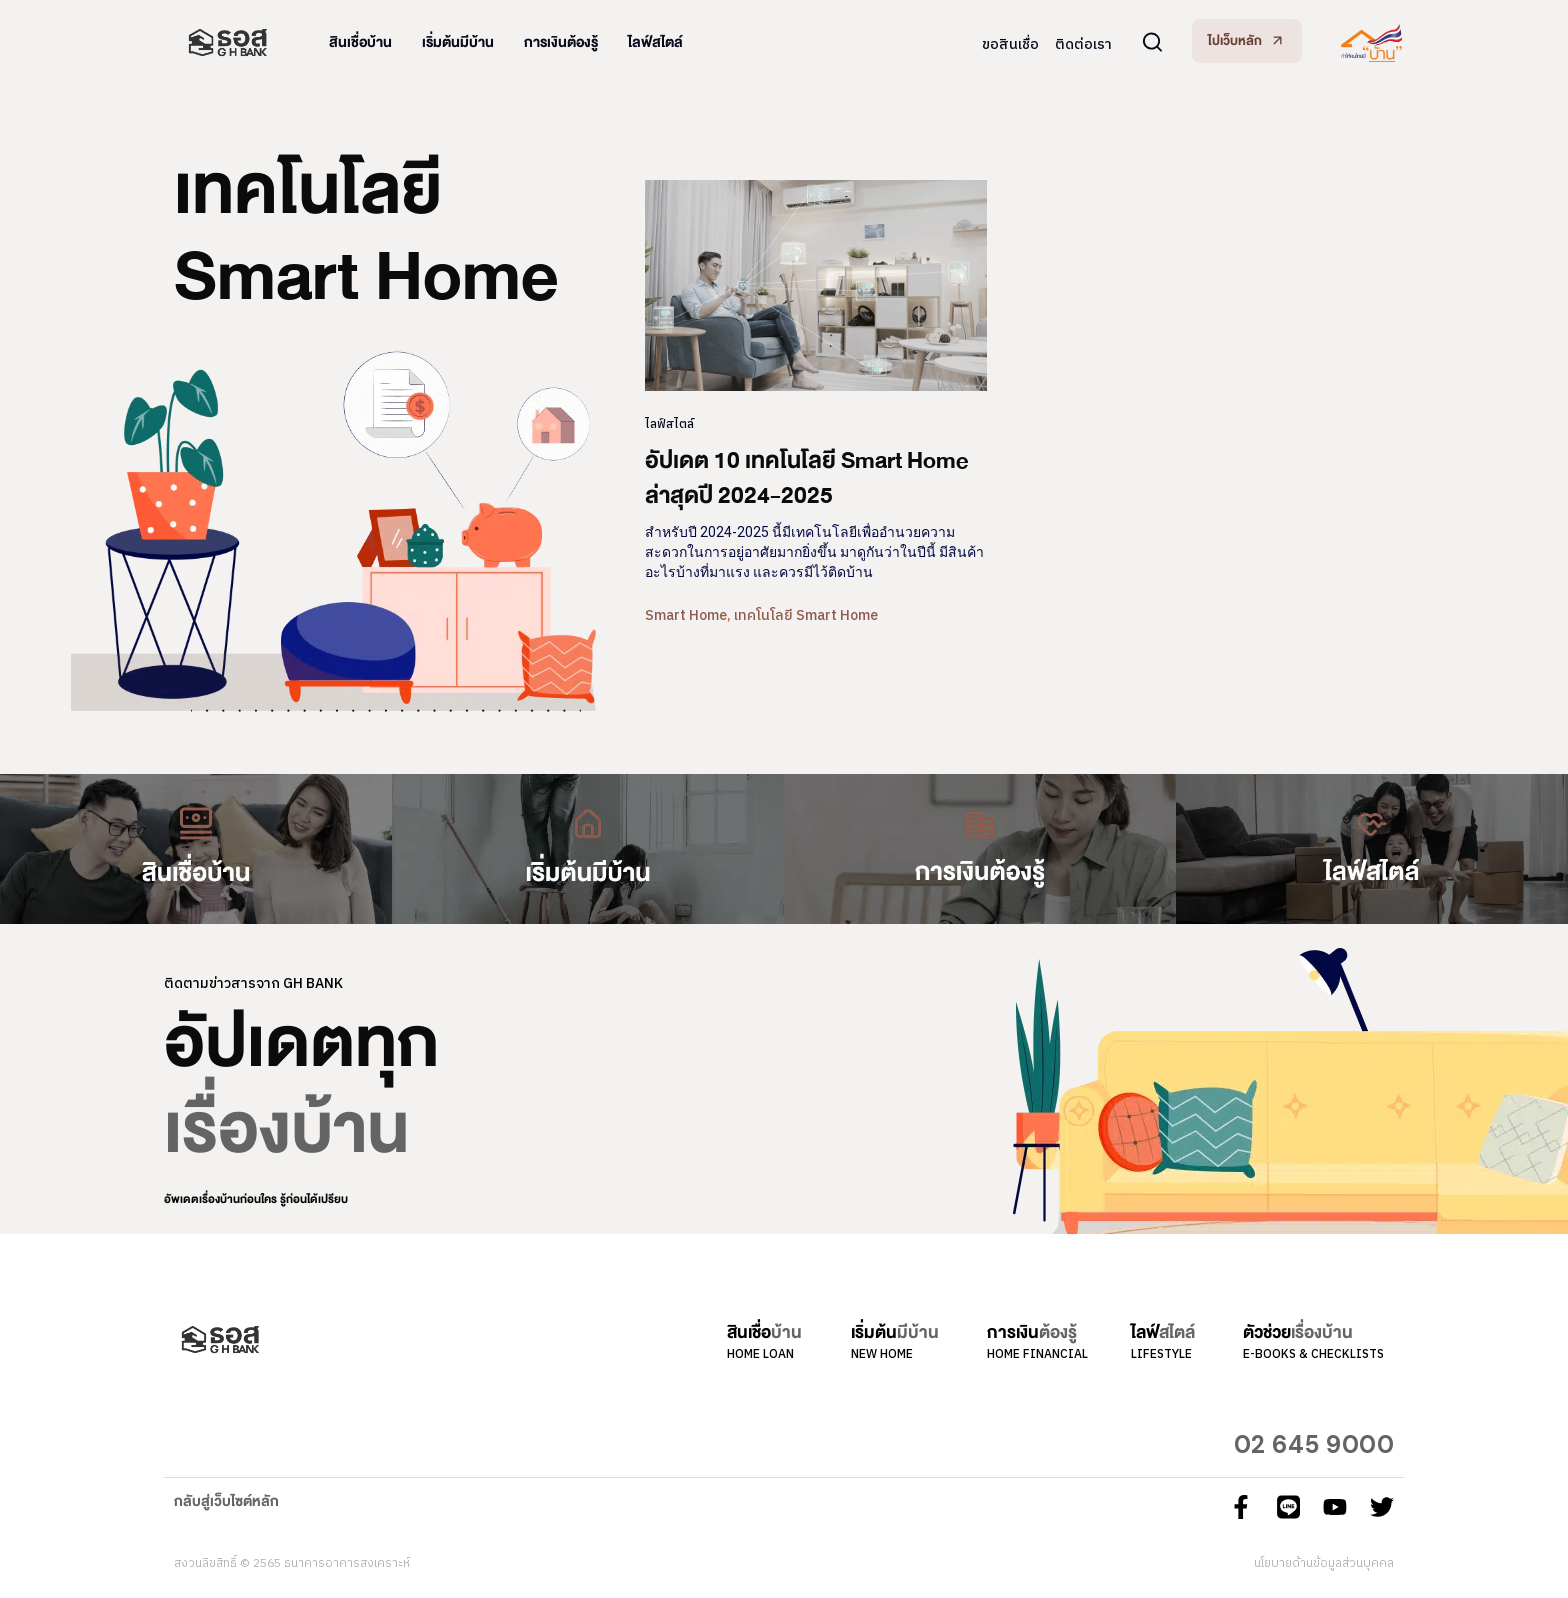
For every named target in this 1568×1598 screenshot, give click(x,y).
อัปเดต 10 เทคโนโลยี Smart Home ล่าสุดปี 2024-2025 (807, 478)
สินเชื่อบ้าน (360, 42)
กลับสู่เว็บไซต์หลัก (226, 1501)
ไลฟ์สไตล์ (655, 42)
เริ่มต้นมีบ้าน (458, 42)
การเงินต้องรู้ (561, 42)
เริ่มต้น (895, 1332)
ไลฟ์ (1163, 1332)
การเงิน (1032, 1332)
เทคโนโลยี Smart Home (806, 615)
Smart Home (686, 615)
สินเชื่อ (764, 1332)
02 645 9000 (1314, 1444)
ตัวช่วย (1298, 1332)
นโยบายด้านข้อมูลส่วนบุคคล (1324, 1563)
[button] (1247, 41)
